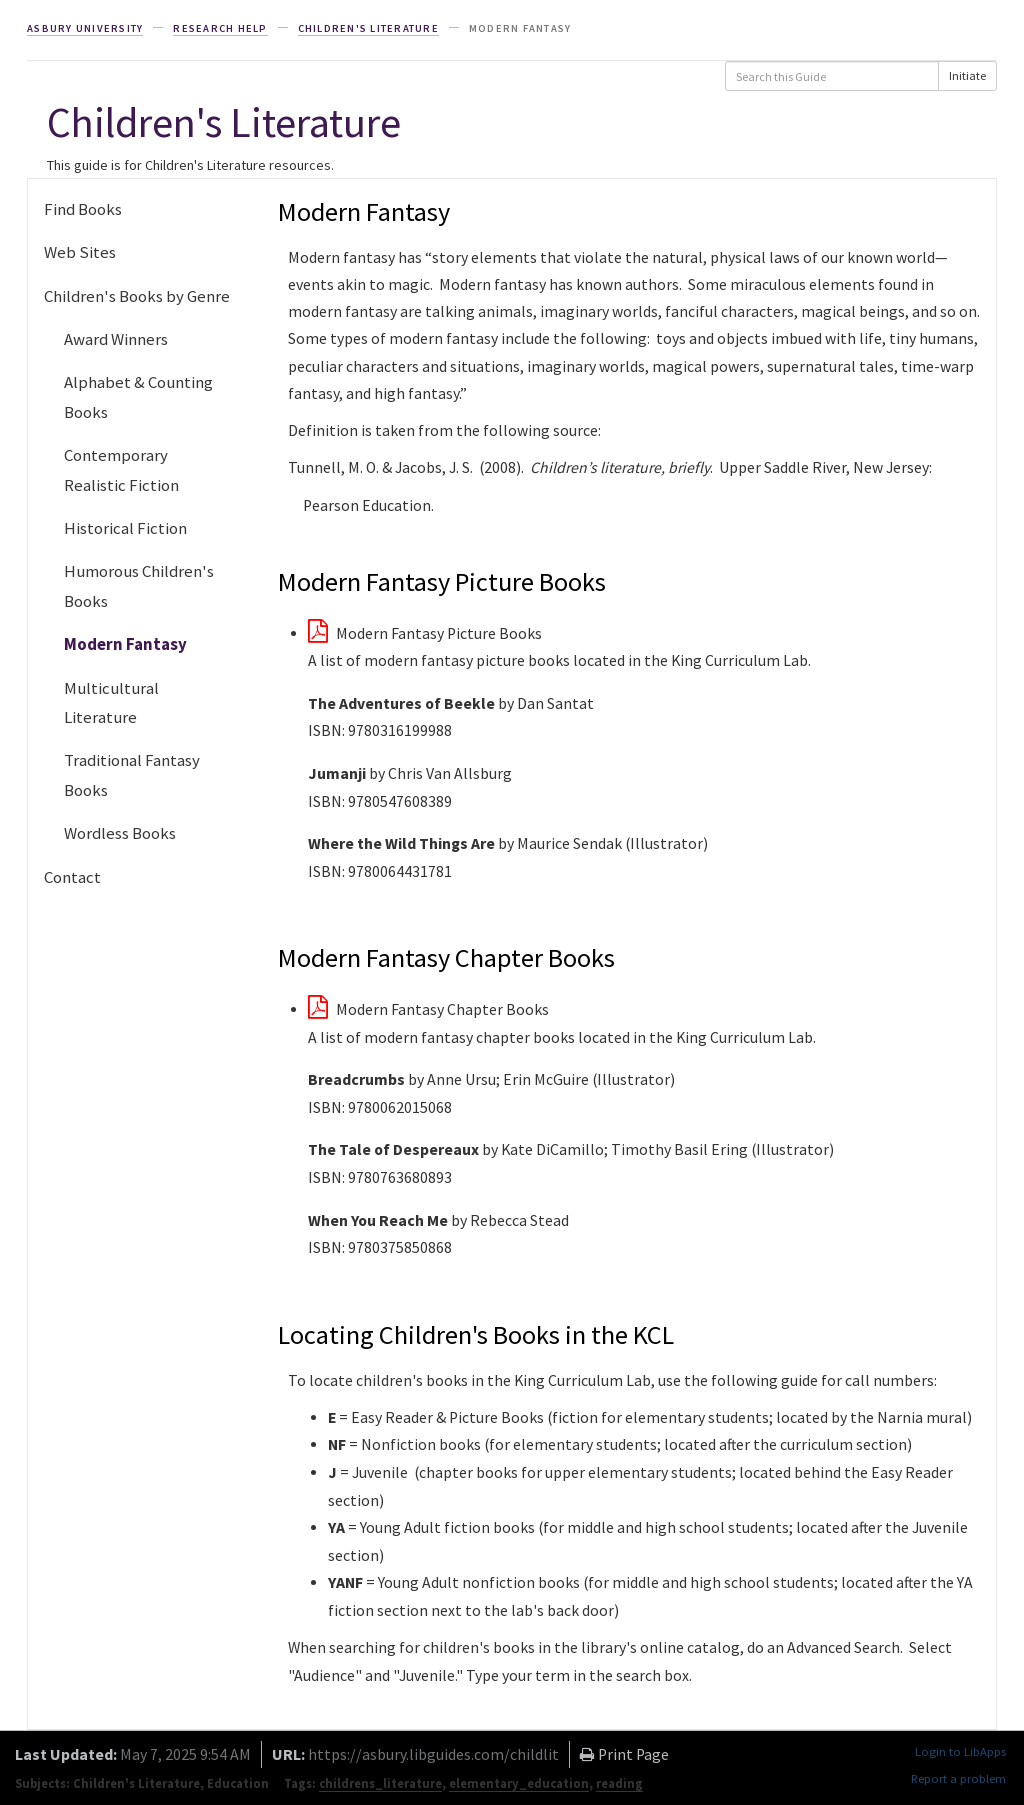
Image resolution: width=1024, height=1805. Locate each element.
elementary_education (519, 1783)
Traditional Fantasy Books (132, 774)
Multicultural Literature (111, 702)
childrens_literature (380, 1783)
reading (619, 1783)
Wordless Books (120, 833)
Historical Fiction (125, 528)
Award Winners (116, 339)
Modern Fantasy (125, 644)
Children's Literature (368, 28)
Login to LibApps (960, 1751)
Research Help (220, 28)
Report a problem (958, 1778)
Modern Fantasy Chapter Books (428, 1009)
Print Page (624, 1754)
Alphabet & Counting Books (138, 396)
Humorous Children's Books (139, 585)
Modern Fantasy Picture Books (425, 633)
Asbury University (85, 28)
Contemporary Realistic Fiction (121, 469)
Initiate (967, 75)
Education (238, 1783)
